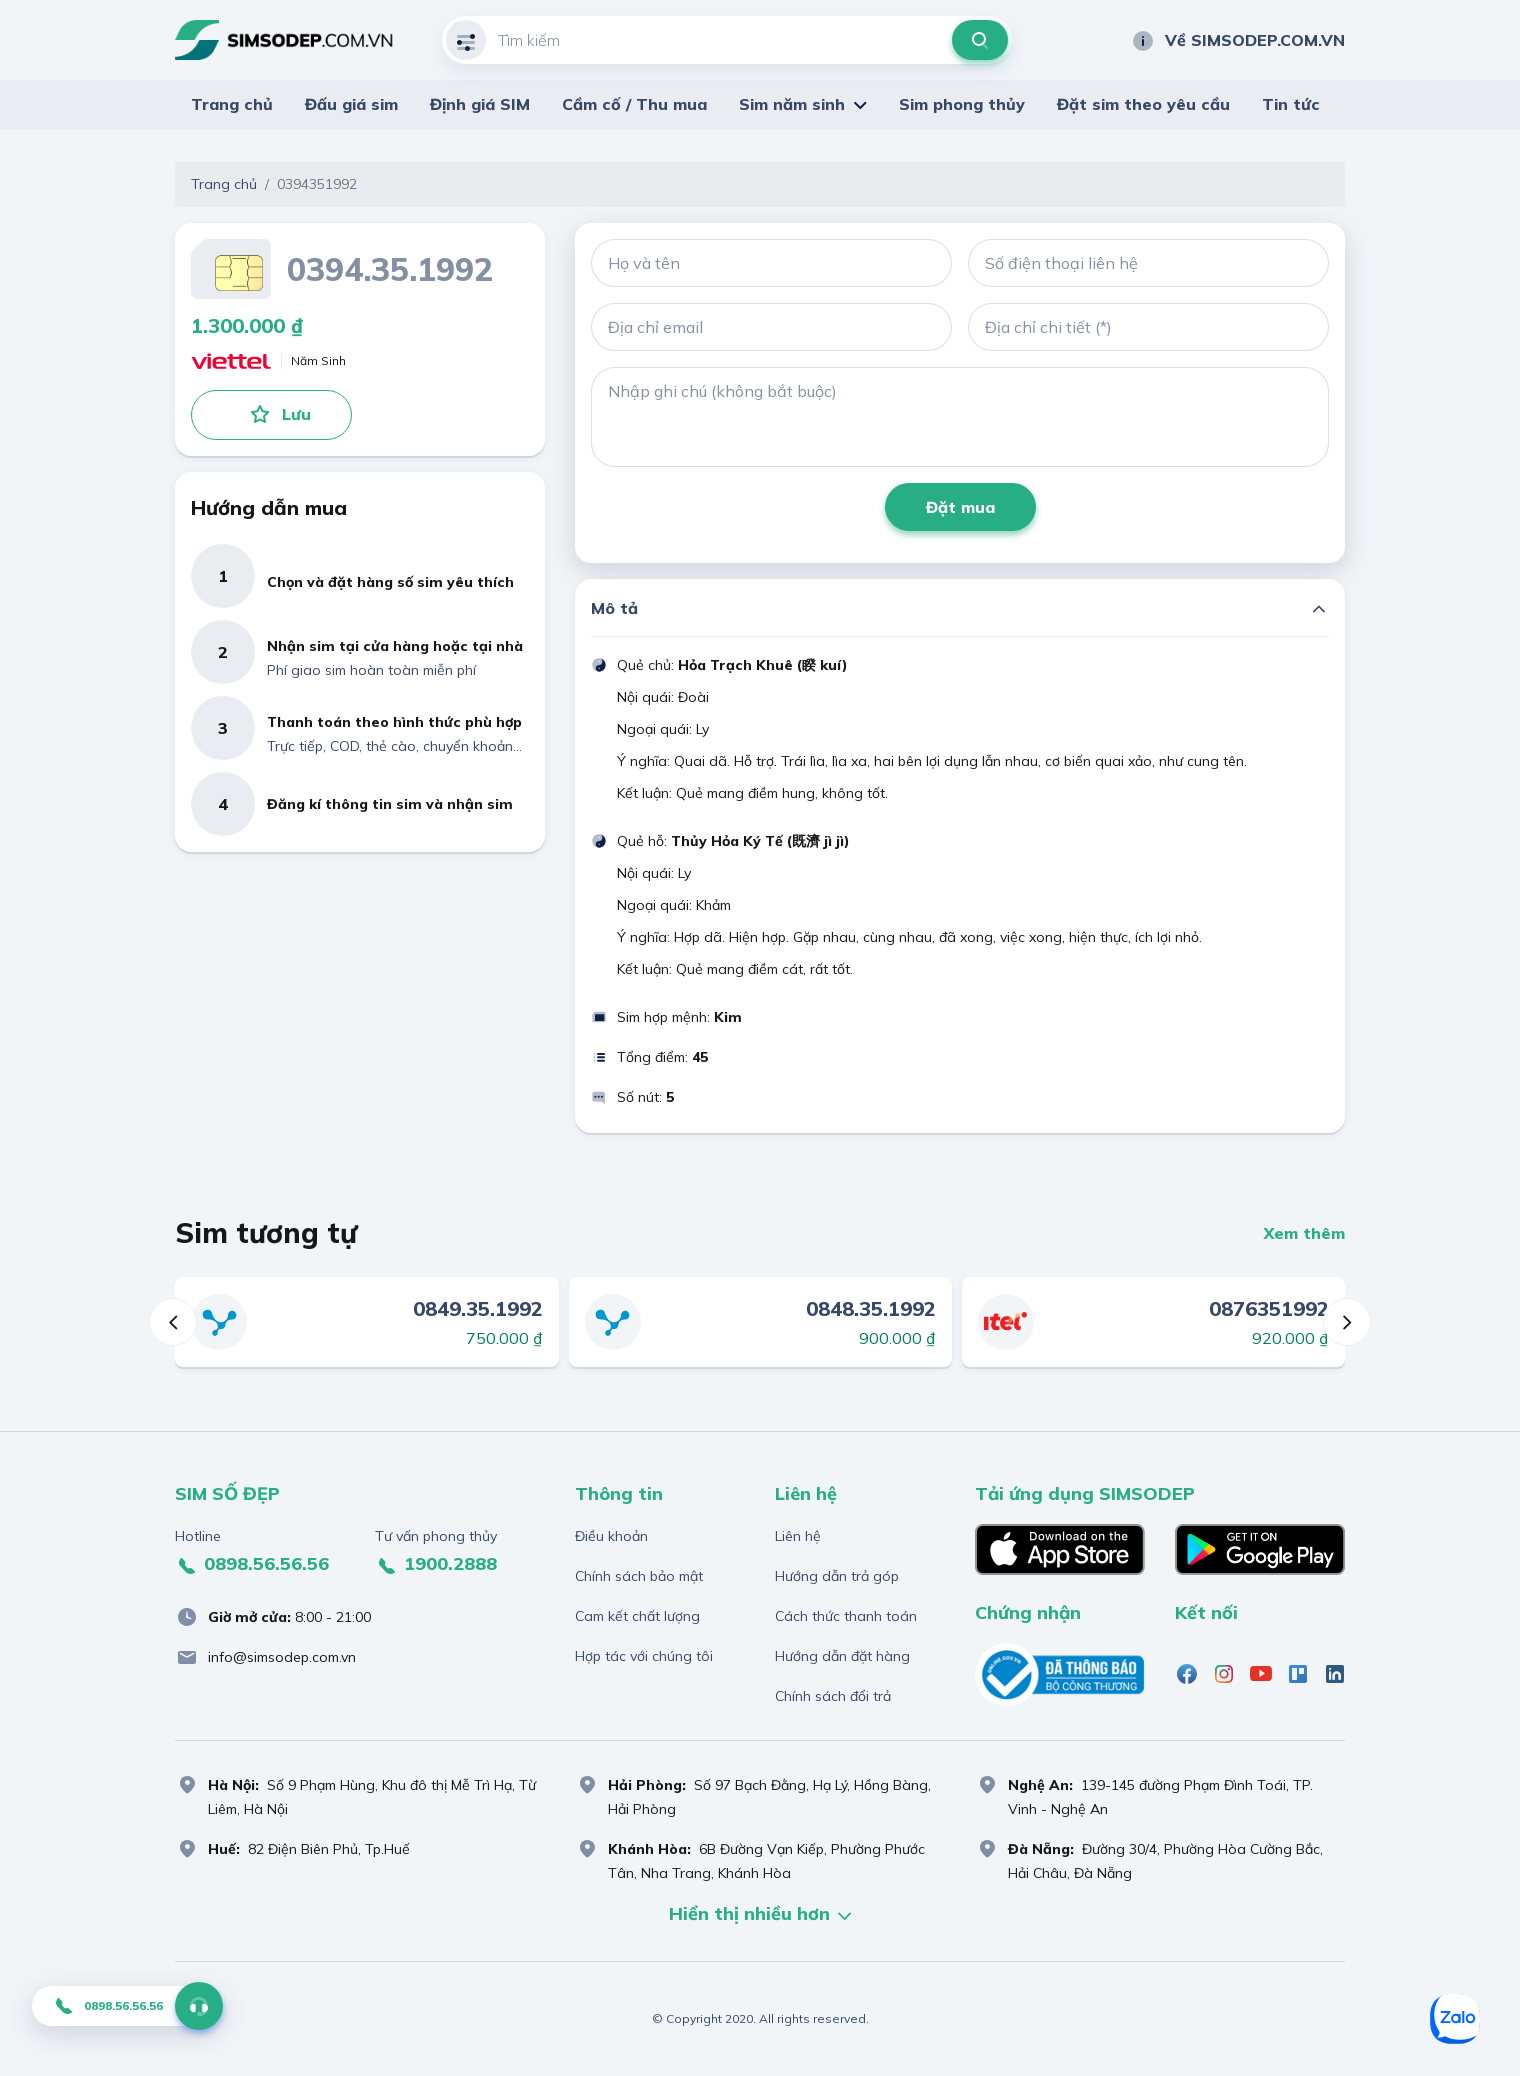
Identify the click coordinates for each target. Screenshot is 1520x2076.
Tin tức (1291, 104)
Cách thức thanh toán (846, 1616)
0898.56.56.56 (252, 1565)
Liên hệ (798, 1536)
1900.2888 (436, 1565)
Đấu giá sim (351, 104)
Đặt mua (960, 507)
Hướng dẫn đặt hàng (842, 1656)
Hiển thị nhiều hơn (760, 1915)
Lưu (279, 414)
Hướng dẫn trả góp (837, 1576)
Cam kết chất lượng (637, 1616)
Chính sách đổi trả (833, 1696)
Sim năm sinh (792, 104)
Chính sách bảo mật (639, 1576)
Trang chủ (232, 104)
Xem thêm (1304, 1233)
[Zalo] (1455, 2019)
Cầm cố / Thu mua (634, 104)
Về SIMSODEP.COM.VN (1238, 40)
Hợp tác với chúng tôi (644, 1656)
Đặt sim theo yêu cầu (1143, 104)
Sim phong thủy (962, 104)
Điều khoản (611, 1536)
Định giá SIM (480, 104)
